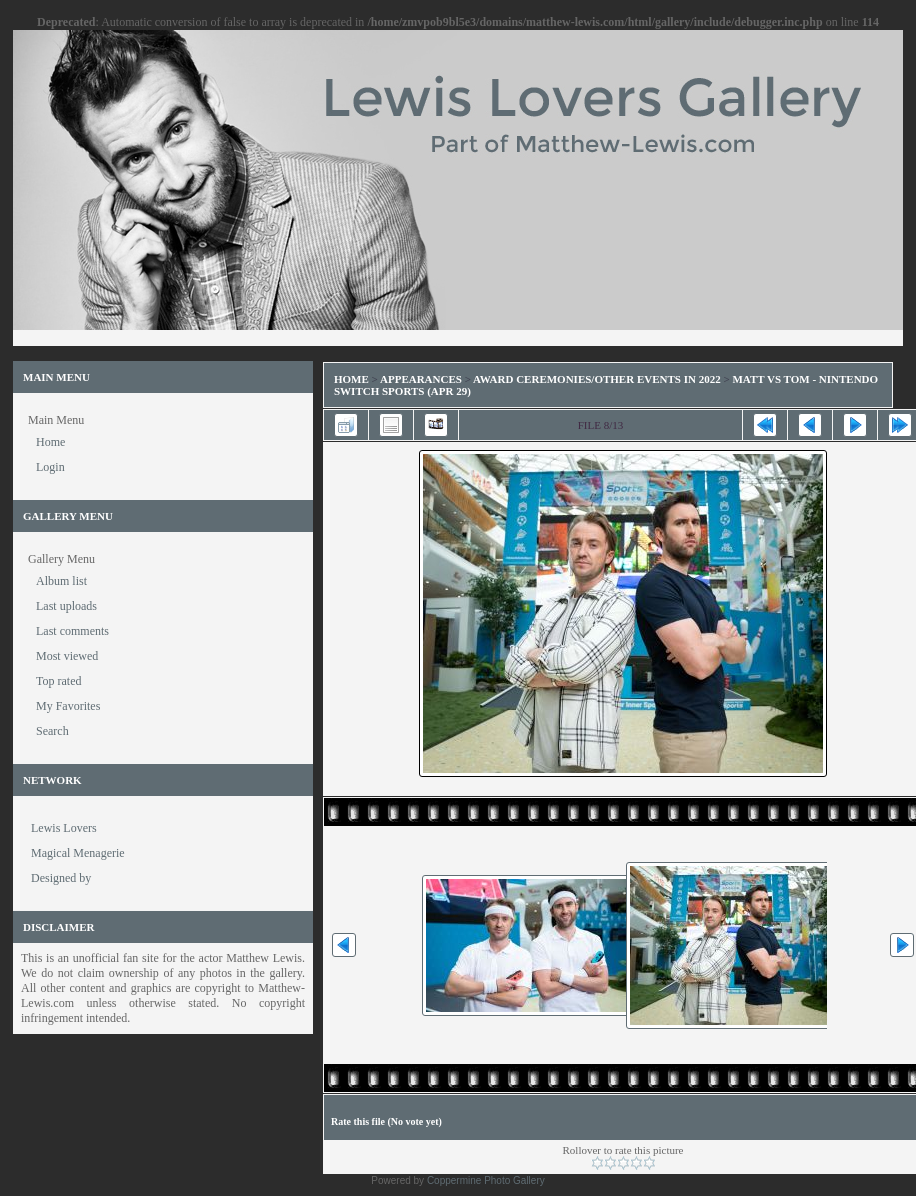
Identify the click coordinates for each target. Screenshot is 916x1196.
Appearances (421, 379)
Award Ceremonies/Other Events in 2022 (597, 379)
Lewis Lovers (64, 828)
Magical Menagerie (78, 853)
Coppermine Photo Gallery (486, 1180)
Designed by (61, 878)
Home (351, 379)
